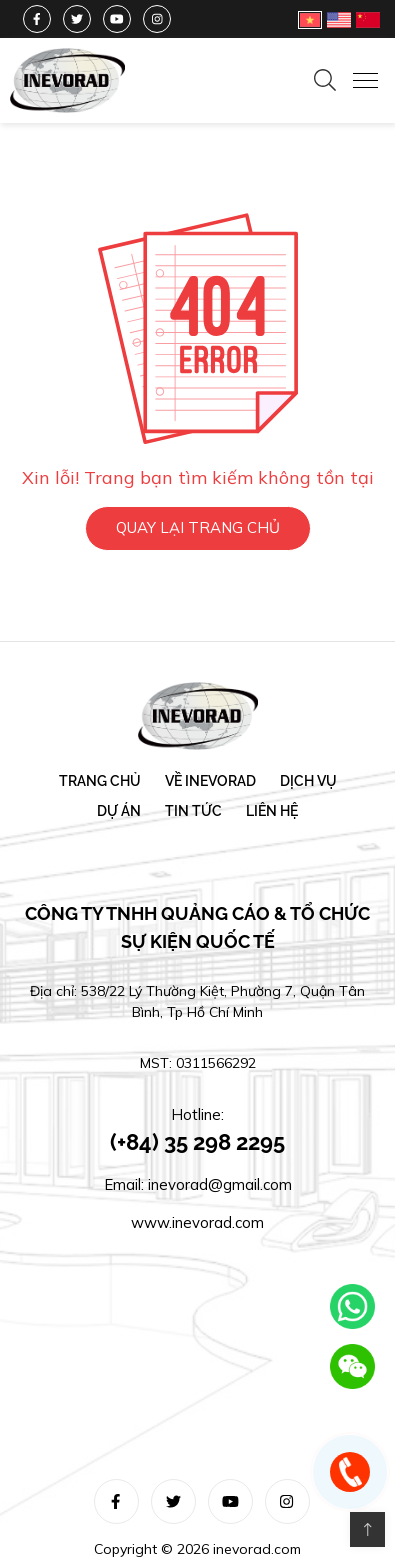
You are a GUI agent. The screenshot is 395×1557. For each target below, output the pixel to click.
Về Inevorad (210, 782)
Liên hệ (272, 812)
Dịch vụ (308, 782)
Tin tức (193, 812)
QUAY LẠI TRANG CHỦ (198, 526)
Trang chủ (100, 782)
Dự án (119, 812)
